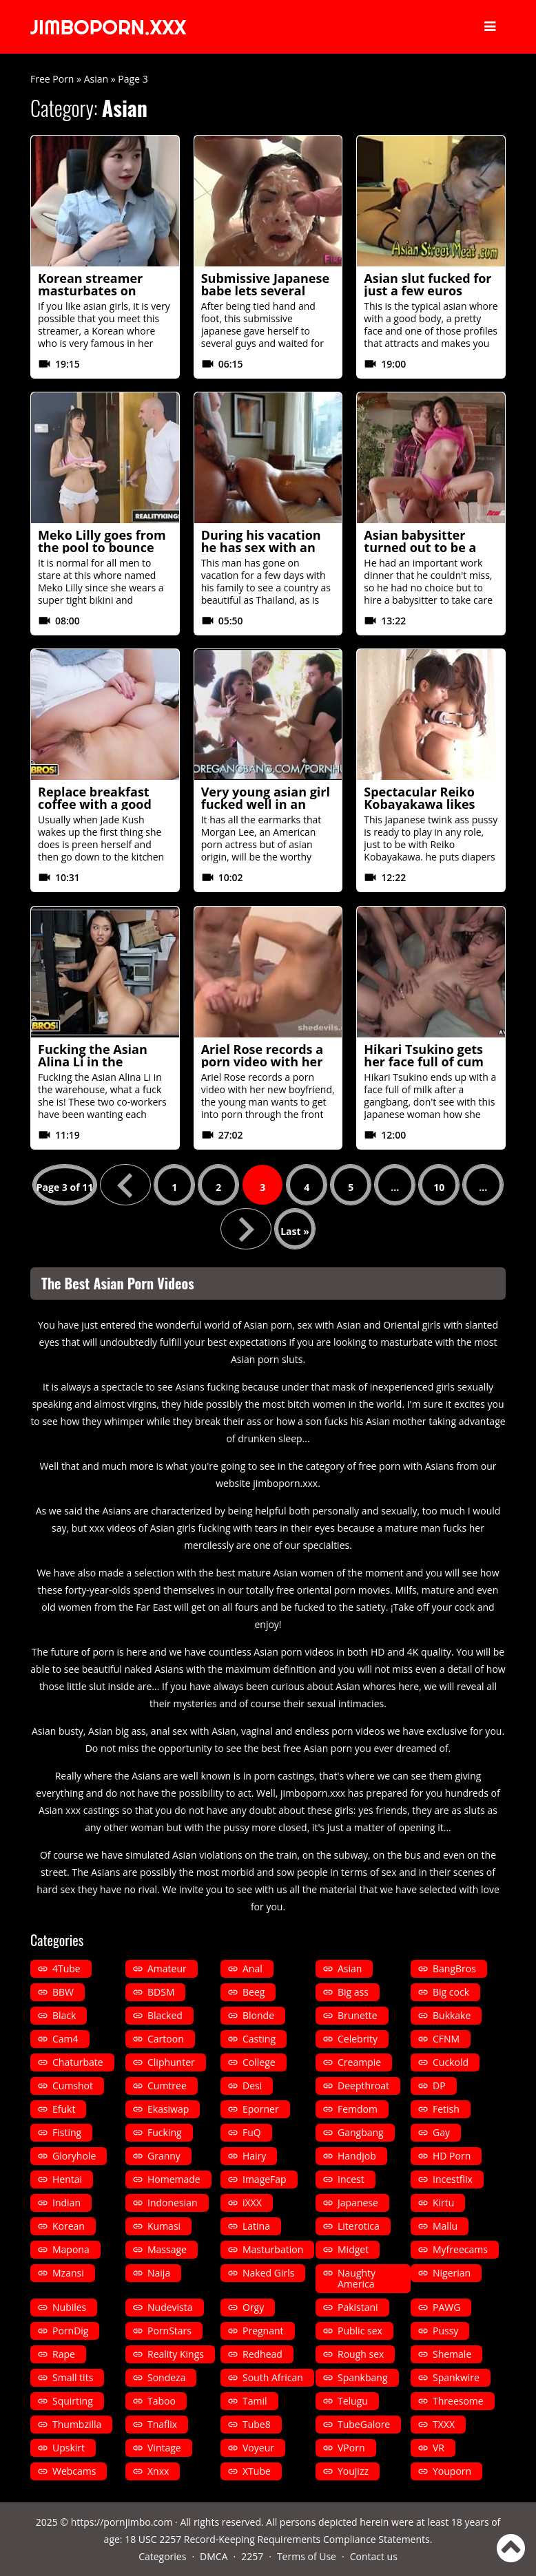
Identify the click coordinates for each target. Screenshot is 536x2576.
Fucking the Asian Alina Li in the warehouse (92, 1061)
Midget (353, 2249)
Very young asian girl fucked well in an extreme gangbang (265, 804)
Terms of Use (306, 2556)
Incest (351, 2179)
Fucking (164, 2132)
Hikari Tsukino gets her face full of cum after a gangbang (424, 1061)
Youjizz (353, 2471)
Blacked (165, 2015)
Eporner (261, 2108)
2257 (252, 2556)
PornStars (169, 2330)
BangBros (454, 1968)
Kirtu (443, 2202)
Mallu (445, 2225)
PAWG (446, 2307)
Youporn (452, 2471)
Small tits (72, 2377)
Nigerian (452, 2272)
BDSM (160, 1991)
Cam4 (65, 2038)
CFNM (446, 2038)
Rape (63, 2354)
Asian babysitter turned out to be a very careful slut (420, 547)
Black (64, 2015)
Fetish (446, 2108)
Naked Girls (268, 2272)
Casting (259, 2038)
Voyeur (258, 2447)
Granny (164, 2155)
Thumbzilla (76, 2424)
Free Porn (52, 78)
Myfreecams (460, 2249)
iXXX (252, 2202)
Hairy (254, 2155)
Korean (68, 2225)
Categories (162, 2556)
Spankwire (456, 2377)
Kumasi (164, 2225)
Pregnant (263, 2330)
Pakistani (358, 2307)
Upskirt (68, 2447)
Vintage (164, 2447)
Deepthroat (363, 2085)
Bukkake (452, 2015)
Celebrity (358, 2038)
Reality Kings (175, 2354)
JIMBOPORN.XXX (111, 27)
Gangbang (361, 2132)
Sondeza (166, 2377)
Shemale (452, 2354)
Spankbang (363, 2377)
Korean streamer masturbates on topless (90, 290)
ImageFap (265, 2179)
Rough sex (361, 2354)
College (259, 2062)
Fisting (66, 2132)
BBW (63, 1991)
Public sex (360, 2330)
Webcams (74, 2471)
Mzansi (68, 2272)
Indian (66, 2202)
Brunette (358, 2015)
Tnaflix (162, 2424)
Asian (96, 78)
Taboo (161, 2400)
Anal (252, 1968)
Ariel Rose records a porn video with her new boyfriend (262, 1061)
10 (438, 1187)
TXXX (444, 2424)
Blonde (258, 2015)
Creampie (359, 2062)
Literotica (359, 2225)
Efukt (63, 2108)
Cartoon (165, 2038)
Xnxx (158, 2471)
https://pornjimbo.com (122, 2522)
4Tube (66, 1968)
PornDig (70, 2330)
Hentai (67, 2179)
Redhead (262, 2354)
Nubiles (69, 2307)
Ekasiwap (168, 2108)
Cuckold (450, 2062)
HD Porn (452, 2155)
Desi (252, 2085)
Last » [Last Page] (294, 1231)
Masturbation (273, 2249)
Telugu (353, 2400)
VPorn (351, 2447)
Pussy (445, 2330)
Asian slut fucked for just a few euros (427, 284)
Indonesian (172, 2202)
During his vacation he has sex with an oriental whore (261, 547)
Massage (167, 2249)
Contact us (374, 2556)
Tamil (255, 2400)
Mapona (71, 2249)
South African (273, 2377)
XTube (257, 2471)
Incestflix (453, 2179)
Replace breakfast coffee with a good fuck (95, 804)
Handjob (357, 2155)
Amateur (167, 1968)
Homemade (173, 2179)
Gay (441, 2132)
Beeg (254, 1991)
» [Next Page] (245, 1228)
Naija (158, 2272)
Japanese (358, 2202)
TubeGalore (364, 2424)
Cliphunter (171, 2062)
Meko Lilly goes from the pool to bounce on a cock (102, 547)
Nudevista (170, 2307)
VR (438, 2447)
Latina (256, 2225)
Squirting (72, 2400)
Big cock (451, 1991)
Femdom (358, 2108)
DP (439, 2085)
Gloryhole (74, 2155)
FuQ (252, 2132)
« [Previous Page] (125, 1184)
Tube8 (257, 2424)
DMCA (213, 2556)
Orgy (253, 2307)
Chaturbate (77, 2062)
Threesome (458, 2400)
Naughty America (356, 2278)
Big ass (353, 1991)
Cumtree (167, 2085)
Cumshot (72, 2085)
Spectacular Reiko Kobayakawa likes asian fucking (419, 804)
